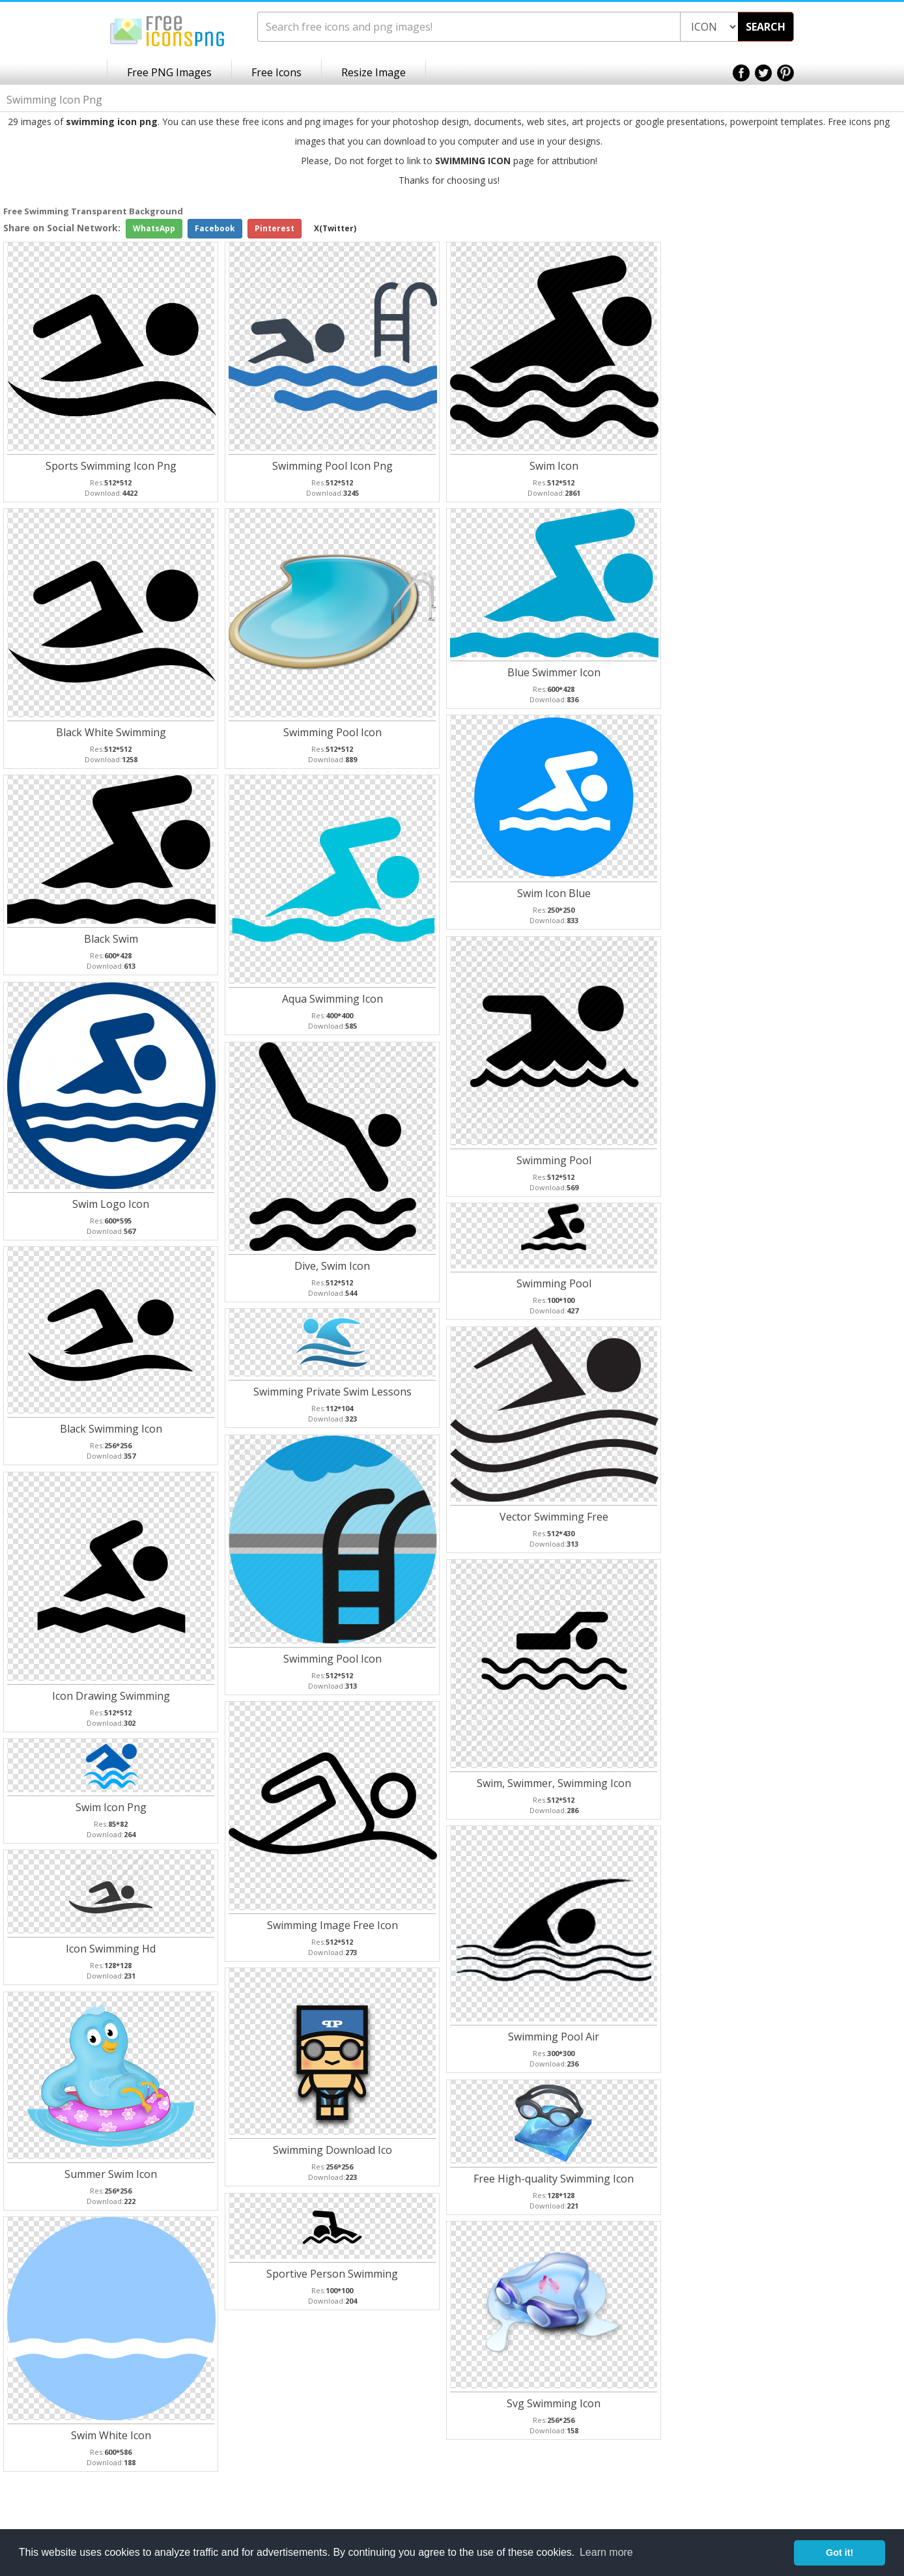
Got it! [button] (839, 2552)
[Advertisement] (852, 411)
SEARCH (765, 27)
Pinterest (274, 228)
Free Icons (276, 72)
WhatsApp (154, 228)
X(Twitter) (335, 228)
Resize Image (373, 72)
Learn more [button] (606, 2552)
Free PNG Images (169, 72)
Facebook (215, 228)
